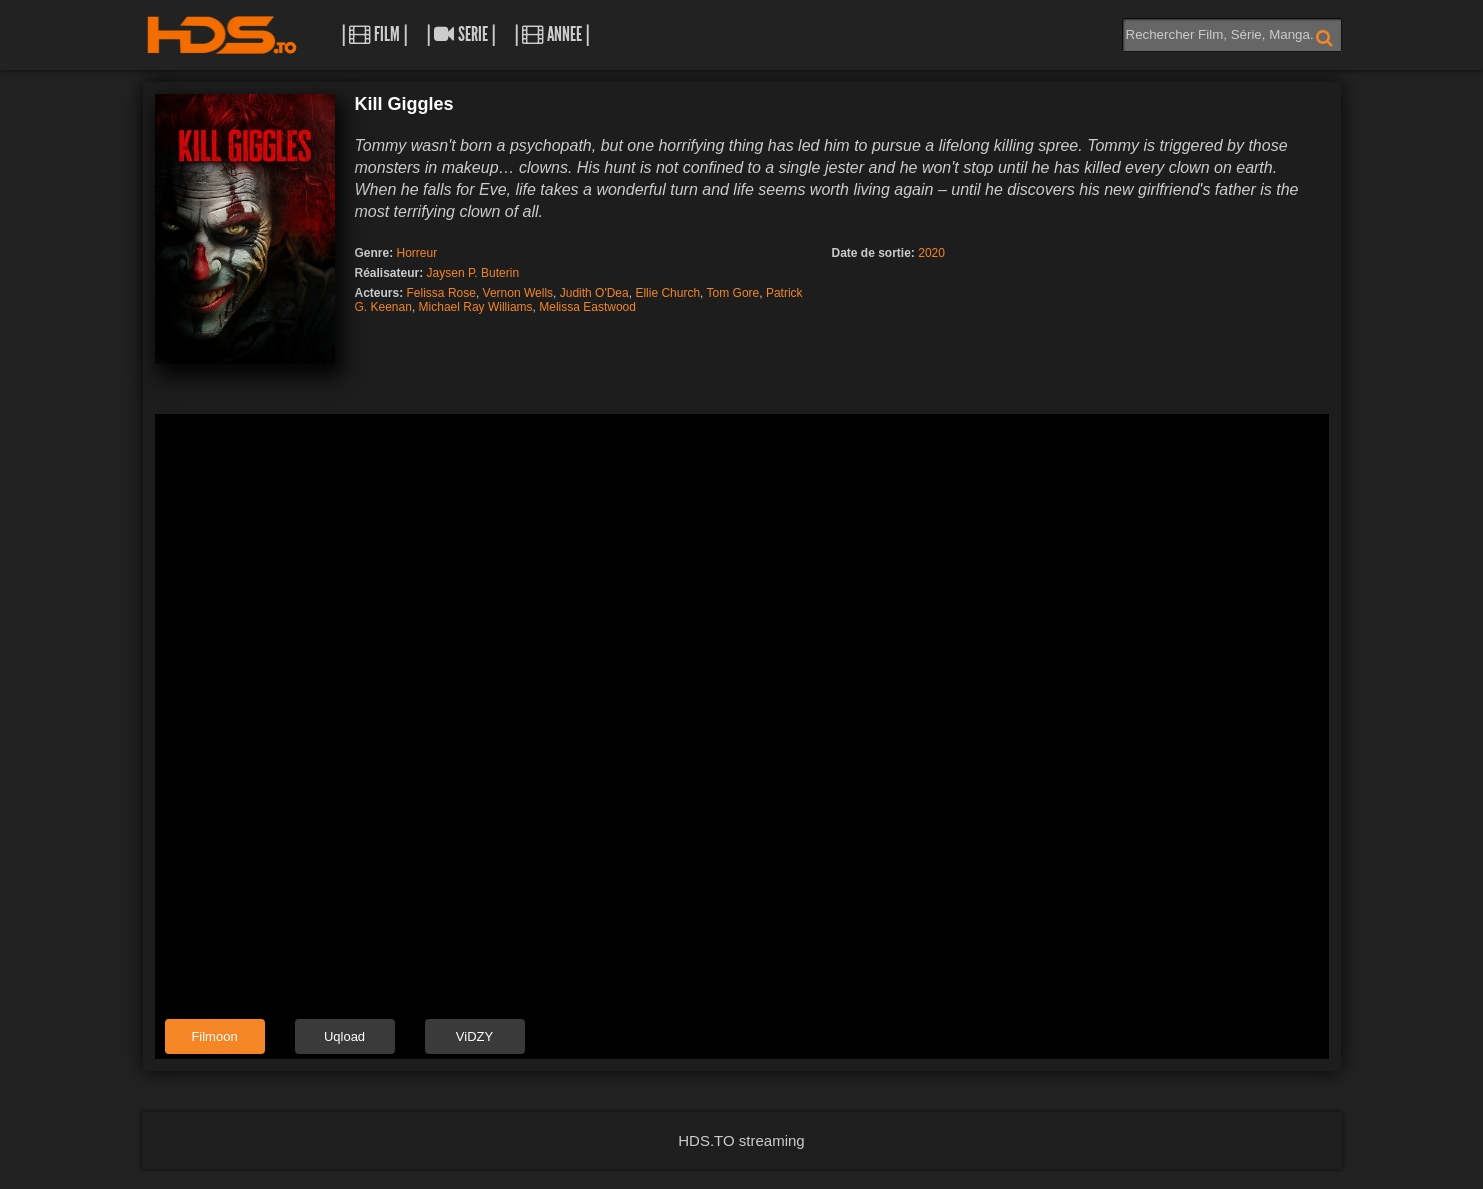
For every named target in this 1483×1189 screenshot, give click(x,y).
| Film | (374, 34)
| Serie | (461, 34)
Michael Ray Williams (476, 307)
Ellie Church (667, 293)
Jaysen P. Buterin (473, 273)
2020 (931, 253)
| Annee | (552, 34)
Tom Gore (733, 293)
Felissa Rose (441, 293)
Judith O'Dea (594, 293)
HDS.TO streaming (741, 1140)
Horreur (417, 253)
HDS (222, 35)
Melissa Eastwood (587, 307)
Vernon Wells (518, 293)
